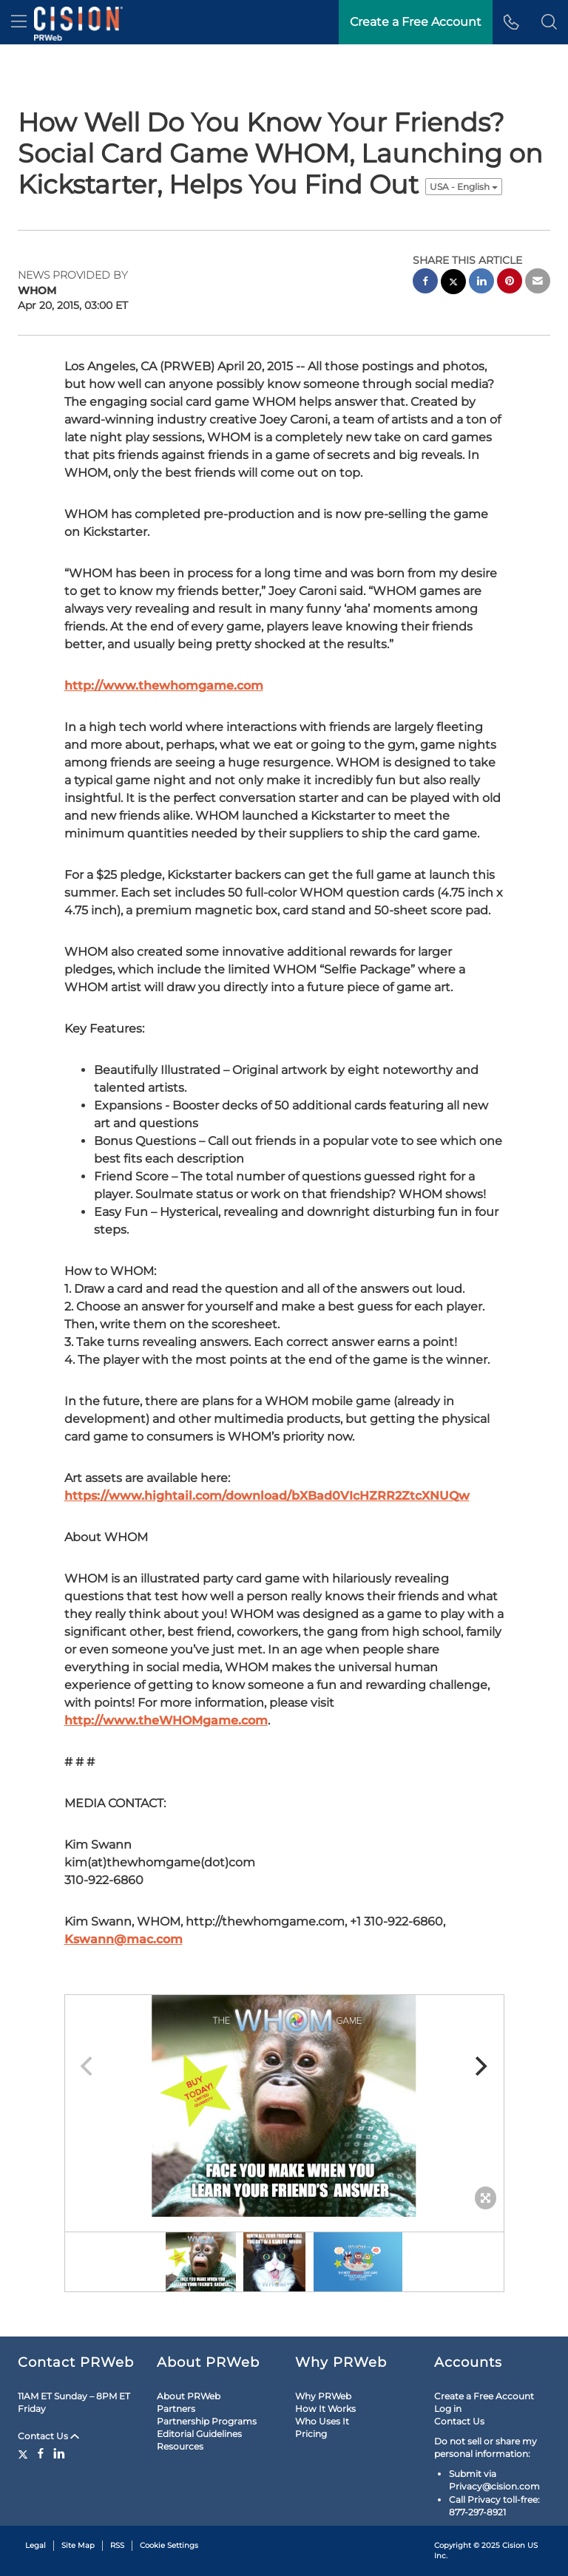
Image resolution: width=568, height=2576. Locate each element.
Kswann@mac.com (123, 1939)
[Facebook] (40, 2453)
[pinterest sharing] (509, 282)
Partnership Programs (207, 2421)
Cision (513, 2545)
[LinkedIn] (59, 2453)
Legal (35, 2545)
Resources (180, 2446)
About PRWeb (188, 2396)
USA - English (464, 186)
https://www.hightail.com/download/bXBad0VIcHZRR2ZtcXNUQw (267, 1496)
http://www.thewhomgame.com (163, 686)
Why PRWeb (323, 2396)
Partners (176, 2408)
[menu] (19, 22)
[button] (549, 22)
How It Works (325, 2408)
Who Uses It (322, 2421)
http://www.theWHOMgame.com (166, 1720)
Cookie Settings (169, 2545)
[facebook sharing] (425, 282)
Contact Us (48, 2435)
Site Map (78, 2545)
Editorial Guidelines (199, 2433)
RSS (117, 2545)
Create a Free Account (484, 2396)
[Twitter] (25, 2453)
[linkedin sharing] (481, 282)
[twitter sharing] (453, 283)
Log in (448, 2408)
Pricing (311, 2433)
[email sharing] (537, 282)
